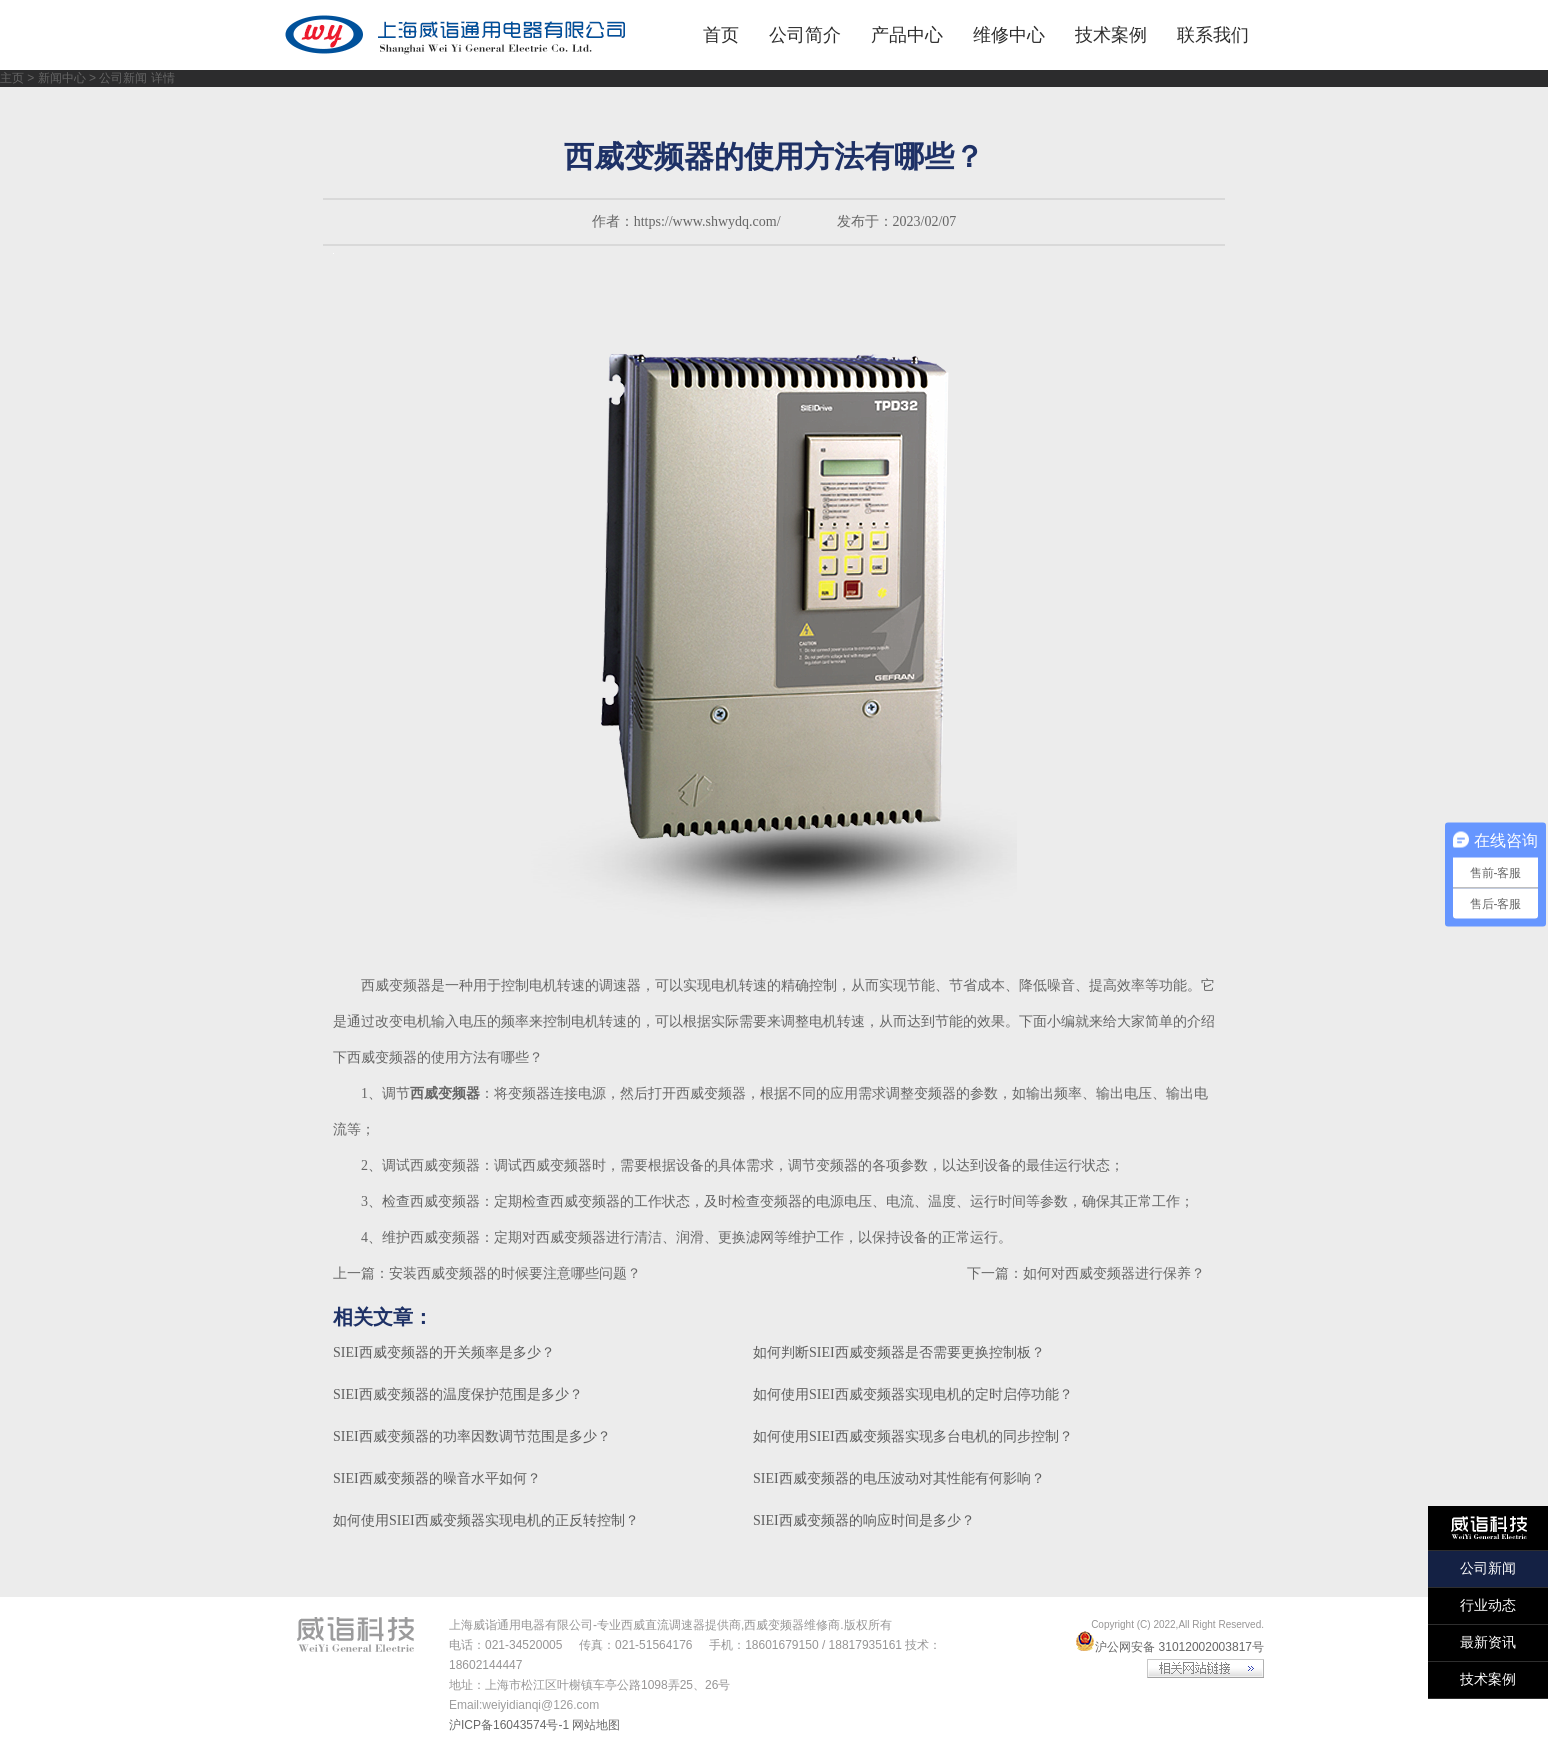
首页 (721, 35)
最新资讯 (1488, 1642)
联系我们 (1213, 35)
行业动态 (1488, 1605)
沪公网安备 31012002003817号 (1169, 1647)
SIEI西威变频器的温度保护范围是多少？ (458, 1394)
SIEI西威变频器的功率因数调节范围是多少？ (472, 1436)
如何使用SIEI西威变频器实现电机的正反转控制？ (486, 1520)
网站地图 (596, 1725)
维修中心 (1009, 35)
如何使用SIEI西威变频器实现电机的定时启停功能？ (913, 1394)
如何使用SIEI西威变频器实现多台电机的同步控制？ (913, 1436)
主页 (12, 78)
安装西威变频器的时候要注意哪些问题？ (515, 1273)
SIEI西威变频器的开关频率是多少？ (444, 1352)
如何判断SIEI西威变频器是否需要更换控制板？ (899, 1352)
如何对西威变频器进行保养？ (1114, 1273)
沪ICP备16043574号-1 (509, 1725)
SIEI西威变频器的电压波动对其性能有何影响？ (899, 1478)
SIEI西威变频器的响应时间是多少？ (864, 1520)
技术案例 (1111, 35)
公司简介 (805, 35)
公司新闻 (1488, 1568)
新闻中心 (62, 78)
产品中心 (907, 35)
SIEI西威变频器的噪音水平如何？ (437, 1478)
